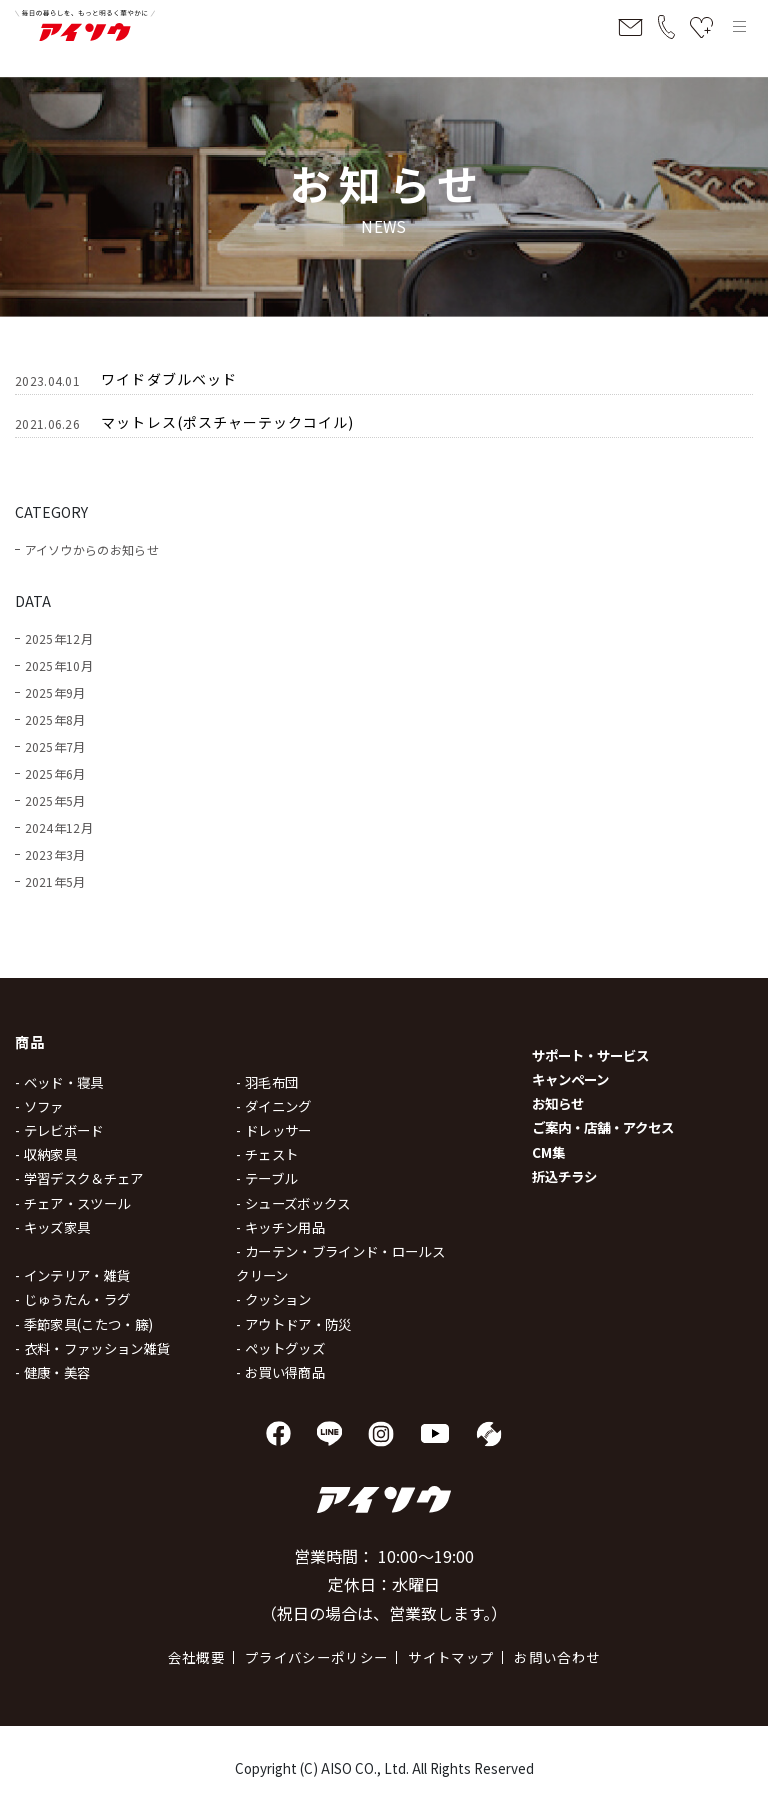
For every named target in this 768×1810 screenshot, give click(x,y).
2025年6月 (55, 773)
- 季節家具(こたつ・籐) (84, 1324)
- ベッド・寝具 (59, 1082)
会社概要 (196, 1657)
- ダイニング (273, 1106)
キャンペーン (570, 1079)
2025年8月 (55, 719)
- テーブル (266, 1178)
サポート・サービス (590, 1055)
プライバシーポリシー (316, 1657)
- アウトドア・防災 (293, 1324)
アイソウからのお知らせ (92, 549)
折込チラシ (564, 1176)
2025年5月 (55, 800)
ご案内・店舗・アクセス (603, 1127)
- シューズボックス (293, 1203)
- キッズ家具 (52, 1227)
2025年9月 (55, 692)
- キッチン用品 (280, 1227)
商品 (30, 1041)
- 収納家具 (46, 1154)
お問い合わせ (557, 1657)
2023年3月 (55, 854)
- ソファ (39, 1106)
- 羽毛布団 (267, 1082)
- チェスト (267, 1154)
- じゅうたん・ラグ (72, 1299)
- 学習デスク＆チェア (79, 1178)
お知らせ (558, 1103)
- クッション (273, 1299)
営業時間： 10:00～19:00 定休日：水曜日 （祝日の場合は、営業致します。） (384, 1585)
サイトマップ (451, 1657)
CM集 (548, 1152)
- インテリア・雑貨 (72, 1275)
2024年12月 (59, 827)
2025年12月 (59, 638)
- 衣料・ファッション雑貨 (92, 1348)
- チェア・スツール (72, 1203)
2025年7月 (55, 746)
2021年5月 (55, 881)
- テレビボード (59, 1130)
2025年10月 (59, 665)
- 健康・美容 (52, 1372)
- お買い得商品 (280, 1372)
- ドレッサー (273, 1130)
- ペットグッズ (280, 1348)
